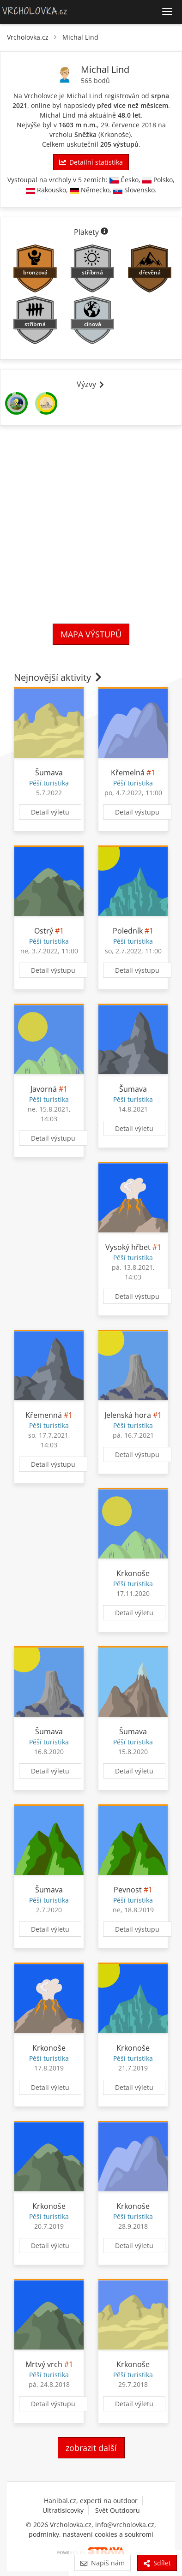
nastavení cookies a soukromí (108, 2534)
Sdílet (157, 2562)
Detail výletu (50, 812)
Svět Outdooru (117, 2510)
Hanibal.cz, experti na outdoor (91, 2500)
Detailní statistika (91, 162)
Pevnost (128, 1890)
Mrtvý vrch (43, 2364)
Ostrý (43, 931)
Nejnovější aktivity (58, 677)
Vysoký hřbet (128, 1247)
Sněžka (85, 134)
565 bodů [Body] (95, 80)
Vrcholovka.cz (28, 37)
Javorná (43, 1089)
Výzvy (91, 384)
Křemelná (128, 772)
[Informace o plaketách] (104, 232)
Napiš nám (102, 2562)
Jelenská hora (127, 1415)
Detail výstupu (137, 812)
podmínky (44, 2534)
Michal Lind (80, 37)
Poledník (128, 931)
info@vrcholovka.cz (124, 2524)
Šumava (49, 772)
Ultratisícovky (63, 2510)
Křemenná (43, 1415)
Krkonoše (114, 134)
